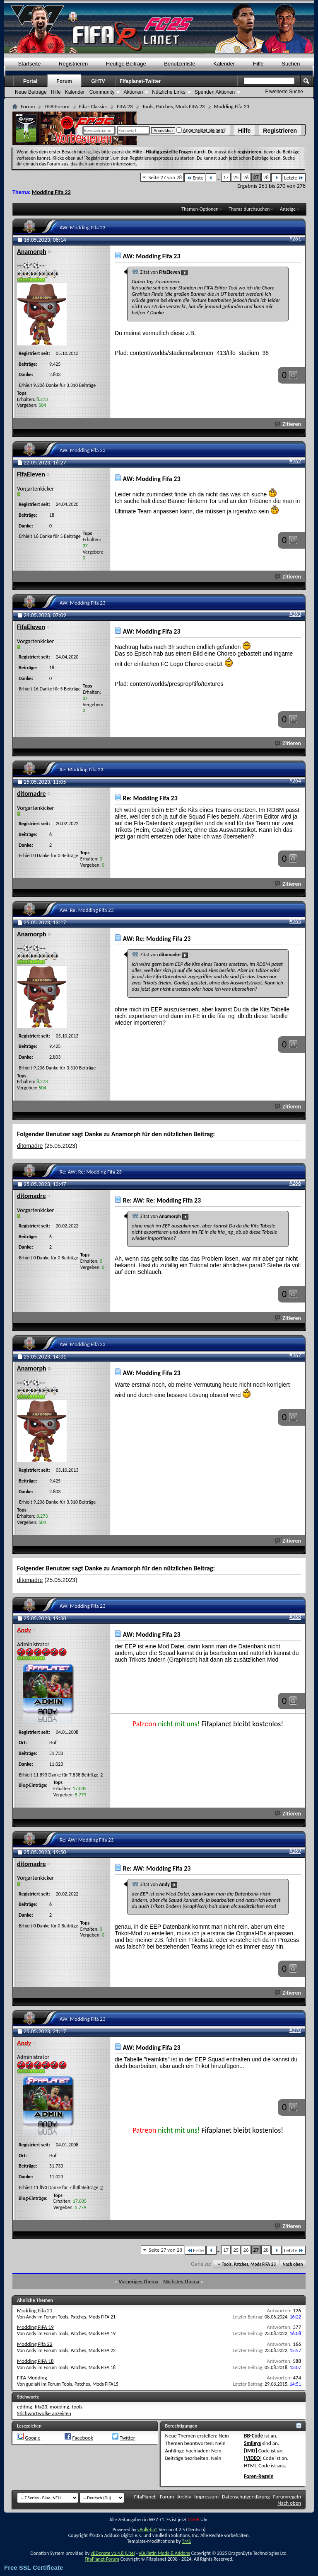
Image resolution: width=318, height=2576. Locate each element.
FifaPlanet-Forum (101, 2559)
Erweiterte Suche (284, 92)
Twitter (127, 2438)
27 (256, 177)
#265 (295, 921)
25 (235, 177)
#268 (295, 1617)
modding (59, 2406)
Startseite (29, 64)
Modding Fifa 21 (35, 2310)
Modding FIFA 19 (35, 2327)
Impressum (206, 2496)
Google (32, 2438)
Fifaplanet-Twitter (140, 81)
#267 (295, 1355)
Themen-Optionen (199, 209)
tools (77, 2406)
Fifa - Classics (93, 106)
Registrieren (280, 130)
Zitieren (288, 424)
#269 (295, 1850)
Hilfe (244, 130)
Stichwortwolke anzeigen (44, 2413)
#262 (295, 461)
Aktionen (133, 92)
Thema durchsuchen (249, 209)
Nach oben (292, 2264)
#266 (295, 1182)
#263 (295, 613)
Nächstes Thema (181, 2281)
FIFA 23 (124, 106)
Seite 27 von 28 (165, 177)
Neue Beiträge (31, 92)
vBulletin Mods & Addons (164, 2553)
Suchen (291, 64)
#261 (295, 238)
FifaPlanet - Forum (154, 2496)
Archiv (184, 2496)
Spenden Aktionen (215, 92)
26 (245, 177)
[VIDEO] (253, 2458)
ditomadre (30, 1145)
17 (226, 177)
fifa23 (41, 2406)
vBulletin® (147, 2529)
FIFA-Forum (56, 106)
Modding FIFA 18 (35, 2361)
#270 (295, 2030)
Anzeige (288, 209)
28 (266, 177)
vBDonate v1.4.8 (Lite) (113, 2553)
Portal (30, 81)
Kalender (224, 64)
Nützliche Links (169, 92)
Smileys (252, 2443)
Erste (194, 178)
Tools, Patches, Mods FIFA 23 (173, 106)
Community (102, 92)
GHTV (98, 81)
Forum (64, 81)
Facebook (82, 2438)
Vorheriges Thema (139, 2281)
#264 (295, 780)
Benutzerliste (179, 64)
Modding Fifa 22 (35, 2344)
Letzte (294, 178)
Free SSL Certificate (33, 2567)
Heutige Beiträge (126, 64)
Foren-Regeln (258, 2476)
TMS (186, 2541)
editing (24, 2406)
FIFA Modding (32, 2377)
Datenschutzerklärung (246, 2496)
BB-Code (253, 2436)
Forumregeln (287, 2496)
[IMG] (250, 2450)
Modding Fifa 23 (51, 192)
